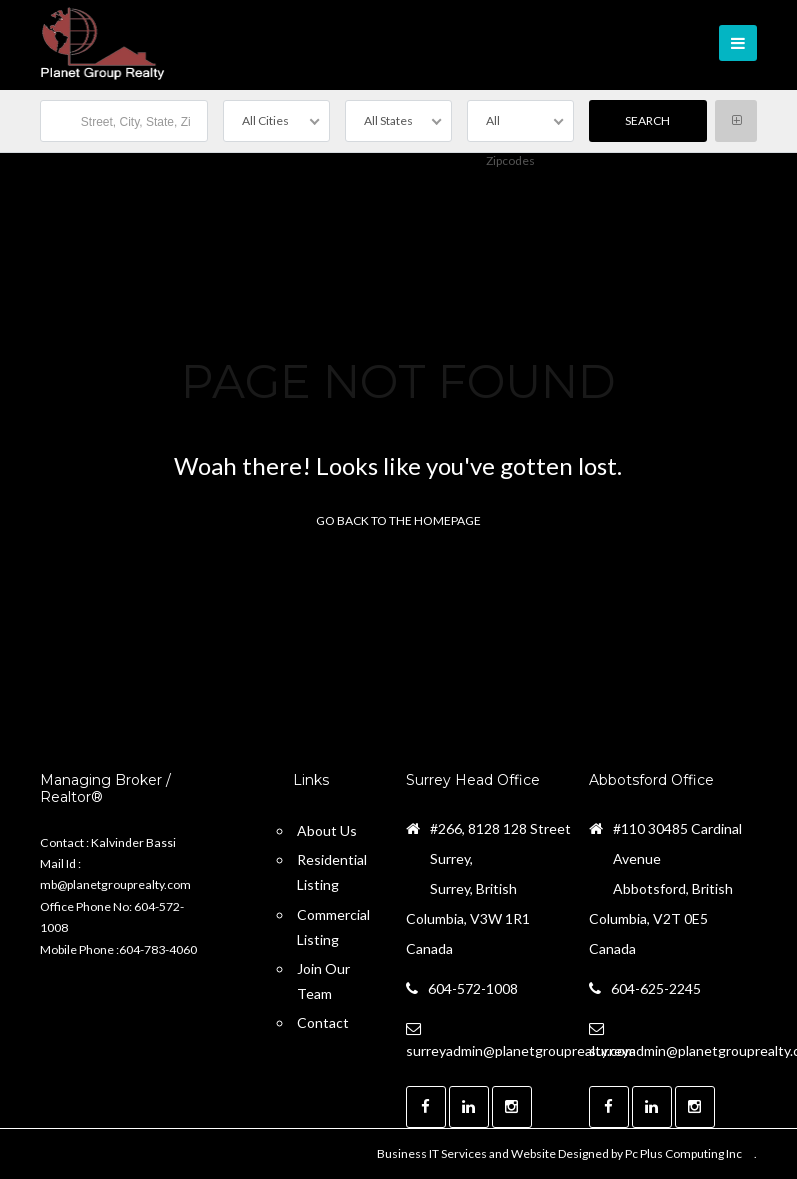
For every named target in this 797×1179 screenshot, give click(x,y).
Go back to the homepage (398, 520)
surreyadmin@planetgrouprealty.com (521, 1050)
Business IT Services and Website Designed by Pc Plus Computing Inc (559, 1153)
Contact (323, 1022)
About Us (327, 830)
